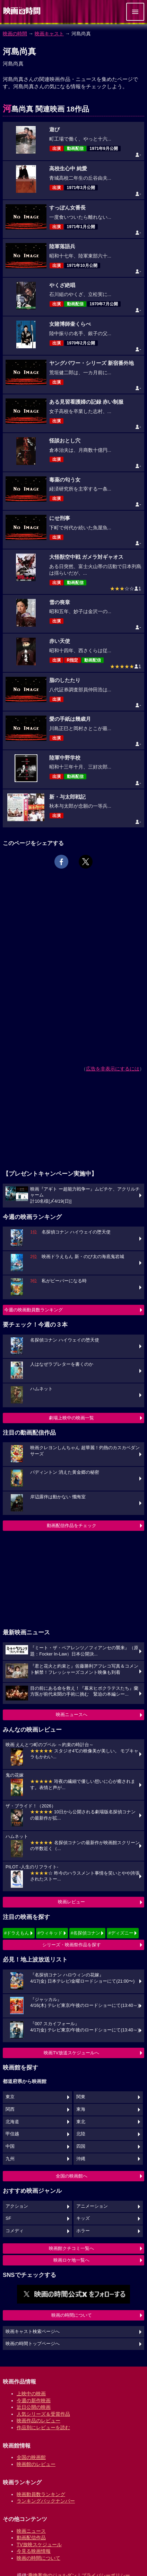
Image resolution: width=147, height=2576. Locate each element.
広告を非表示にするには (112, 1068)
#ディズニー (120, 1933)
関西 (10, 2109)
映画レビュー (71, 1901)
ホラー (83, 2230)
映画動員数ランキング (41, 2494)
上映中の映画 (31, 2393)
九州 (10, 2158)
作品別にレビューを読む (43, 2427)
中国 (10, 2146)
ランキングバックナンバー (46, 2501)
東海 (80, 2109)
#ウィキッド (49, 1933)
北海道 (12, 2121)
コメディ (15, 2230)
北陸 (80, 2133)
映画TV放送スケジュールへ (71, 2052)
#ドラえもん (16, 1933)
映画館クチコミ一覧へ (71, 2248)
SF (8, 2218)
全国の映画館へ (71, 2176)
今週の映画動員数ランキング (33, 1309)
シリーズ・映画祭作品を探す (71, 1944)
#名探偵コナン (85, 1933)
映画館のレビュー (36, 2464)
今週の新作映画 (34, 2400)
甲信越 (12, 2133)
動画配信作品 (31, 2537)
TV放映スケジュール (39, 2544)
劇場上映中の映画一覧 (71, 1417)
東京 (10, 2096)
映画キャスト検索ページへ (33, 2331)
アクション (17, 2206)
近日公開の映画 (34, 2407)
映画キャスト (49, 33)
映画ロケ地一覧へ (71, 2260)
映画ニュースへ (71, 1714)
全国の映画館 (31, 2457)
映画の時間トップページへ (33, 2343)
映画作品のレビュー (38, 2420)
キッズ (83, 2218)
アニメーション (92, 2206)
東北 (80, 2121)
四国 (80, 2146)
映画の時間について (71, 2315)
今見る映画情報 (34, 2551)
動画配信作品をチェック (71, 1525)
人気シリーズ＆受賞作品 (43, 2414)
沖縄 (80, 2158)
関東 (80, 2096)
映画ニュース (31, 2531)
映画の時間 (15, 33)
